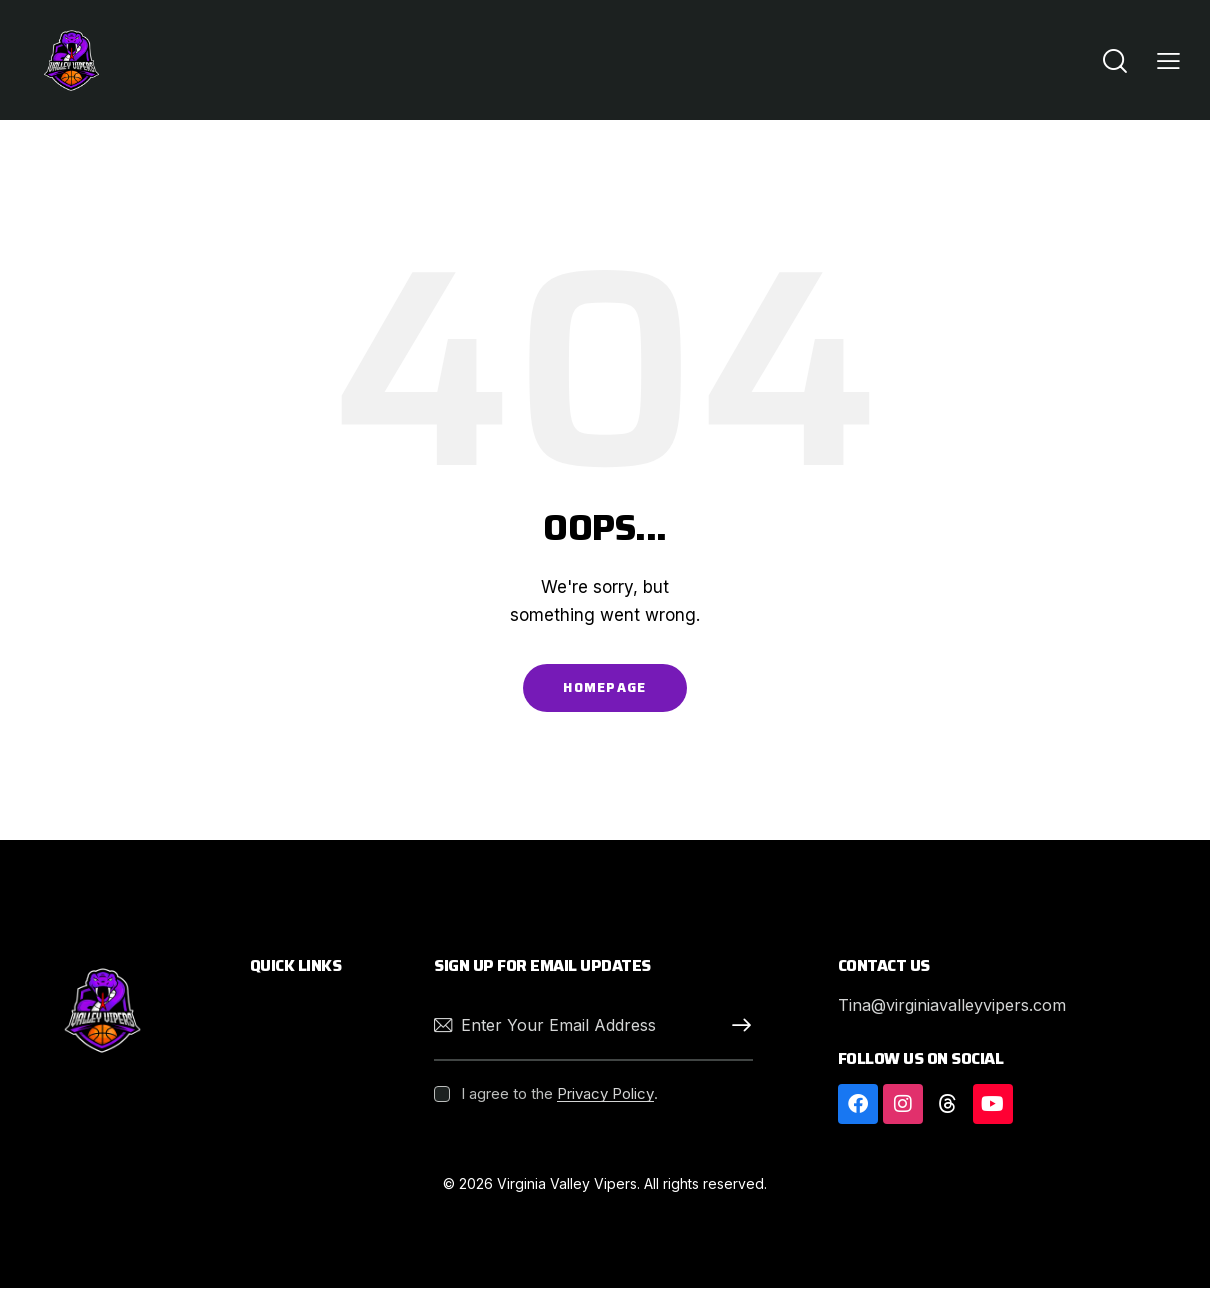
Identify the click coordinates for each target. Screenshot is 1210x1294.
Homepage (604, 690)
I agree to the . (559, 1099)
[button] (1168, 60)
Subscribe (738, 1031)
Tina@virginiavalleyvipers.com (961, 1011)
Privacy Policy (605, 1100)
